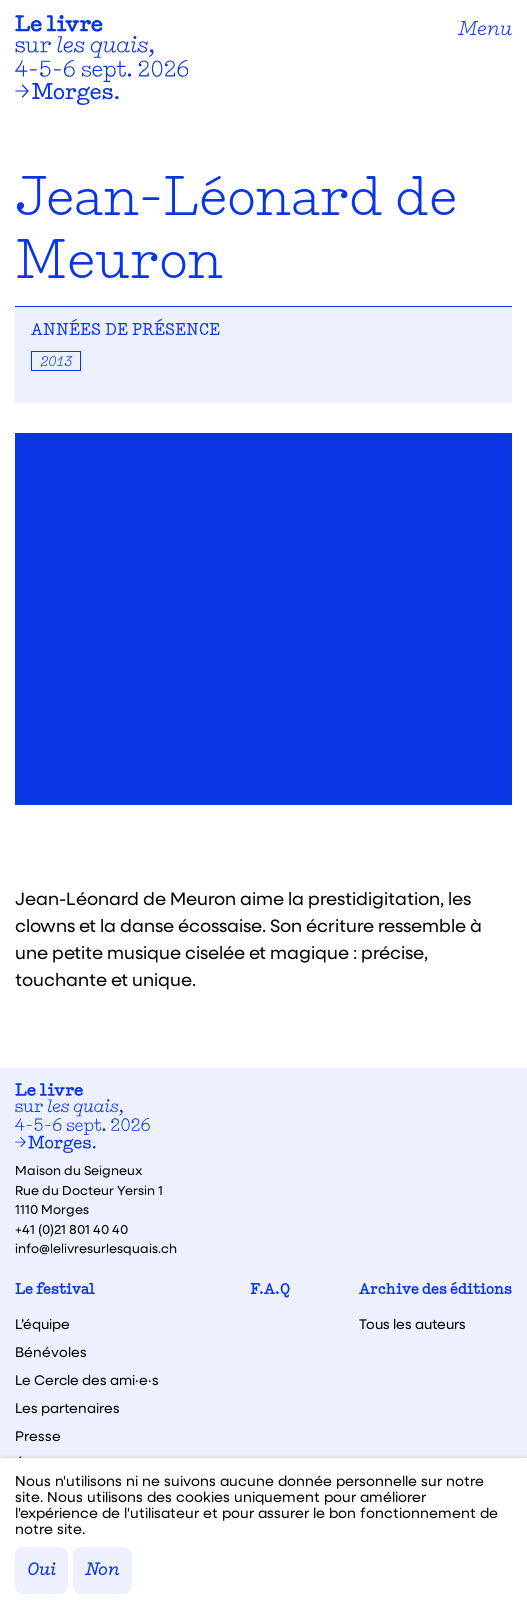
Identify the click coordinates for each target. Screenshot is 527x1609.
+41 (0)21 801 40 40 (71, 1228)
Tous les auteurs (412, 1324)
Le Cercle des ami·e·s (87, 1380)
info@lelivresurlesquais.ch (96, 1247)
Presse (38, 1436)
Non (102, 1570)
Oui (41, 1570)
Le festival (55, 1290)
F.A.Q (270, 1290)
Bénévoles (51, 1352)
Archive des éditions (435, 1290)
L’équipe (42, 1324)
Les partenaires (67, 1408)
